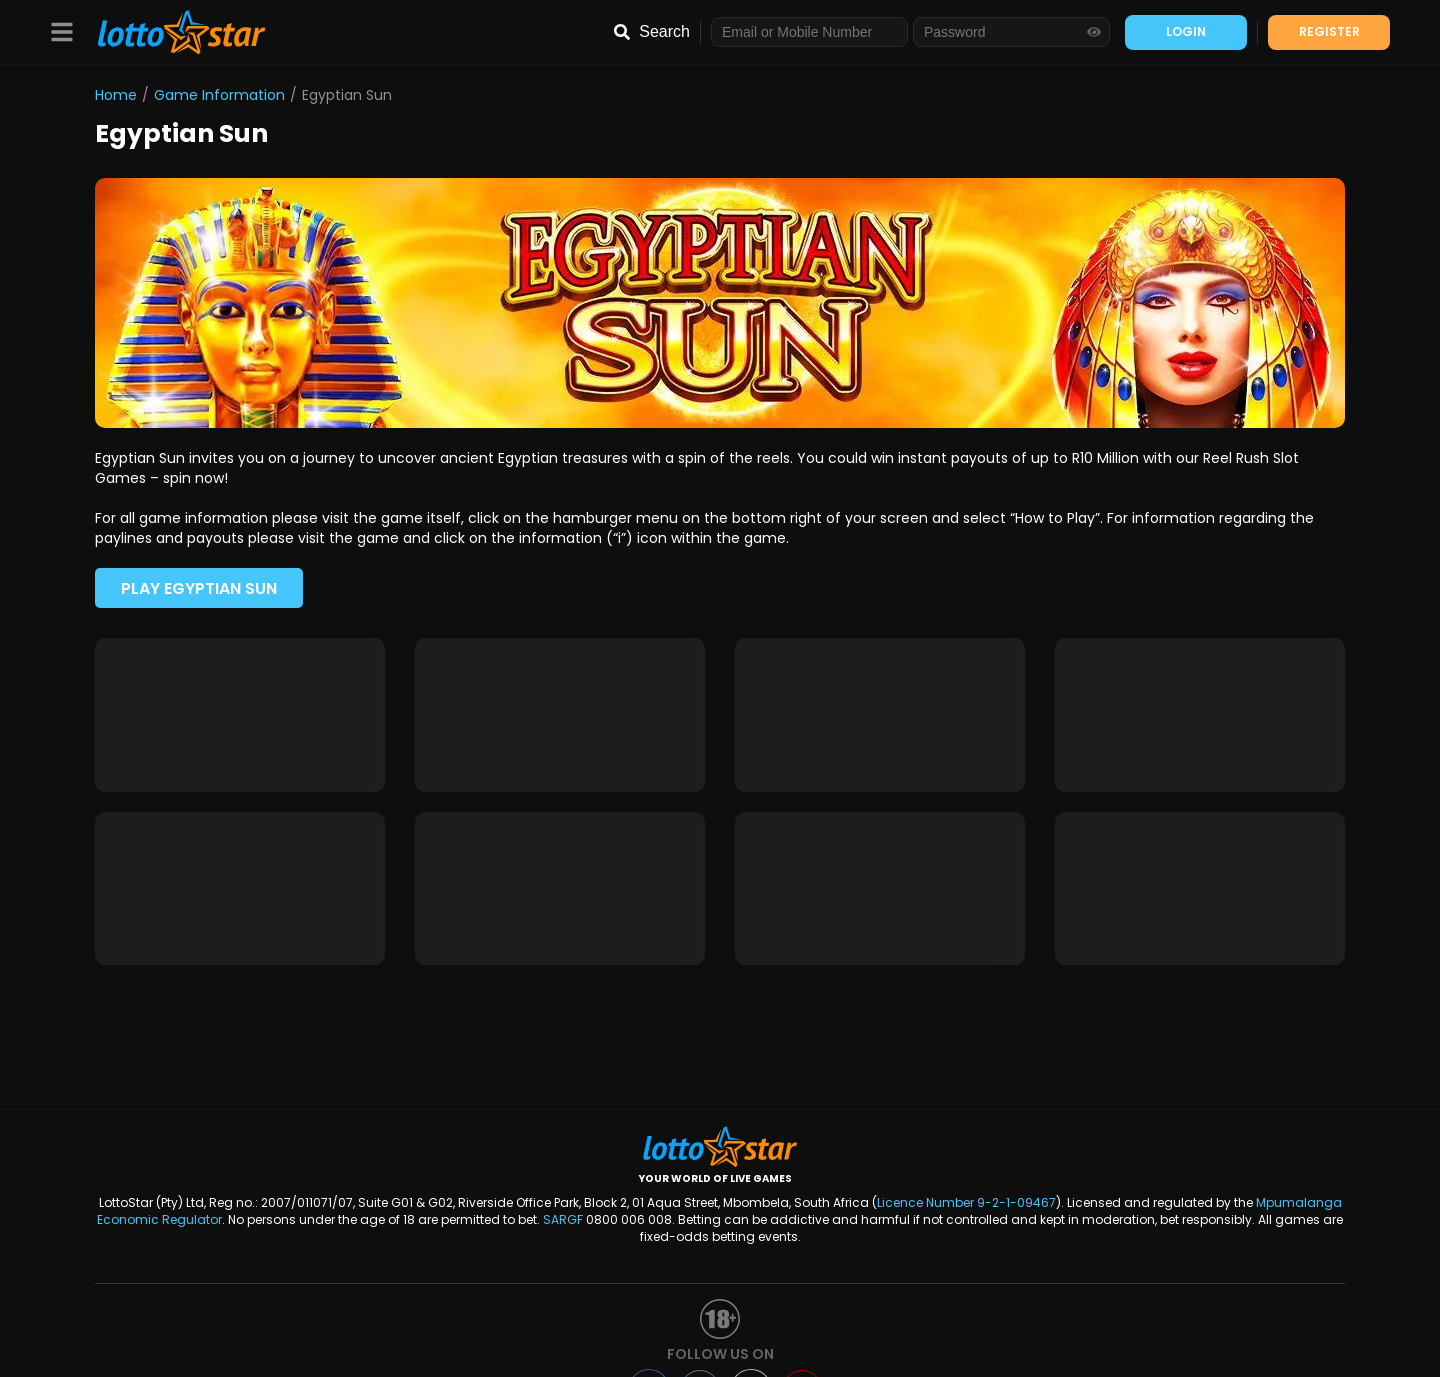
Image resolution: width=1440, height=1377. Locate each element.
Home (116, 95)
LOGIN (1186, 31)
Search (664, 31)
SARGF (563, 1219)
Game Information (219, 95)
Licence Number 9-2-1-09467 (966, 1202)
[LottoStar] (171, 32)
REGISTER (1329, 31)
